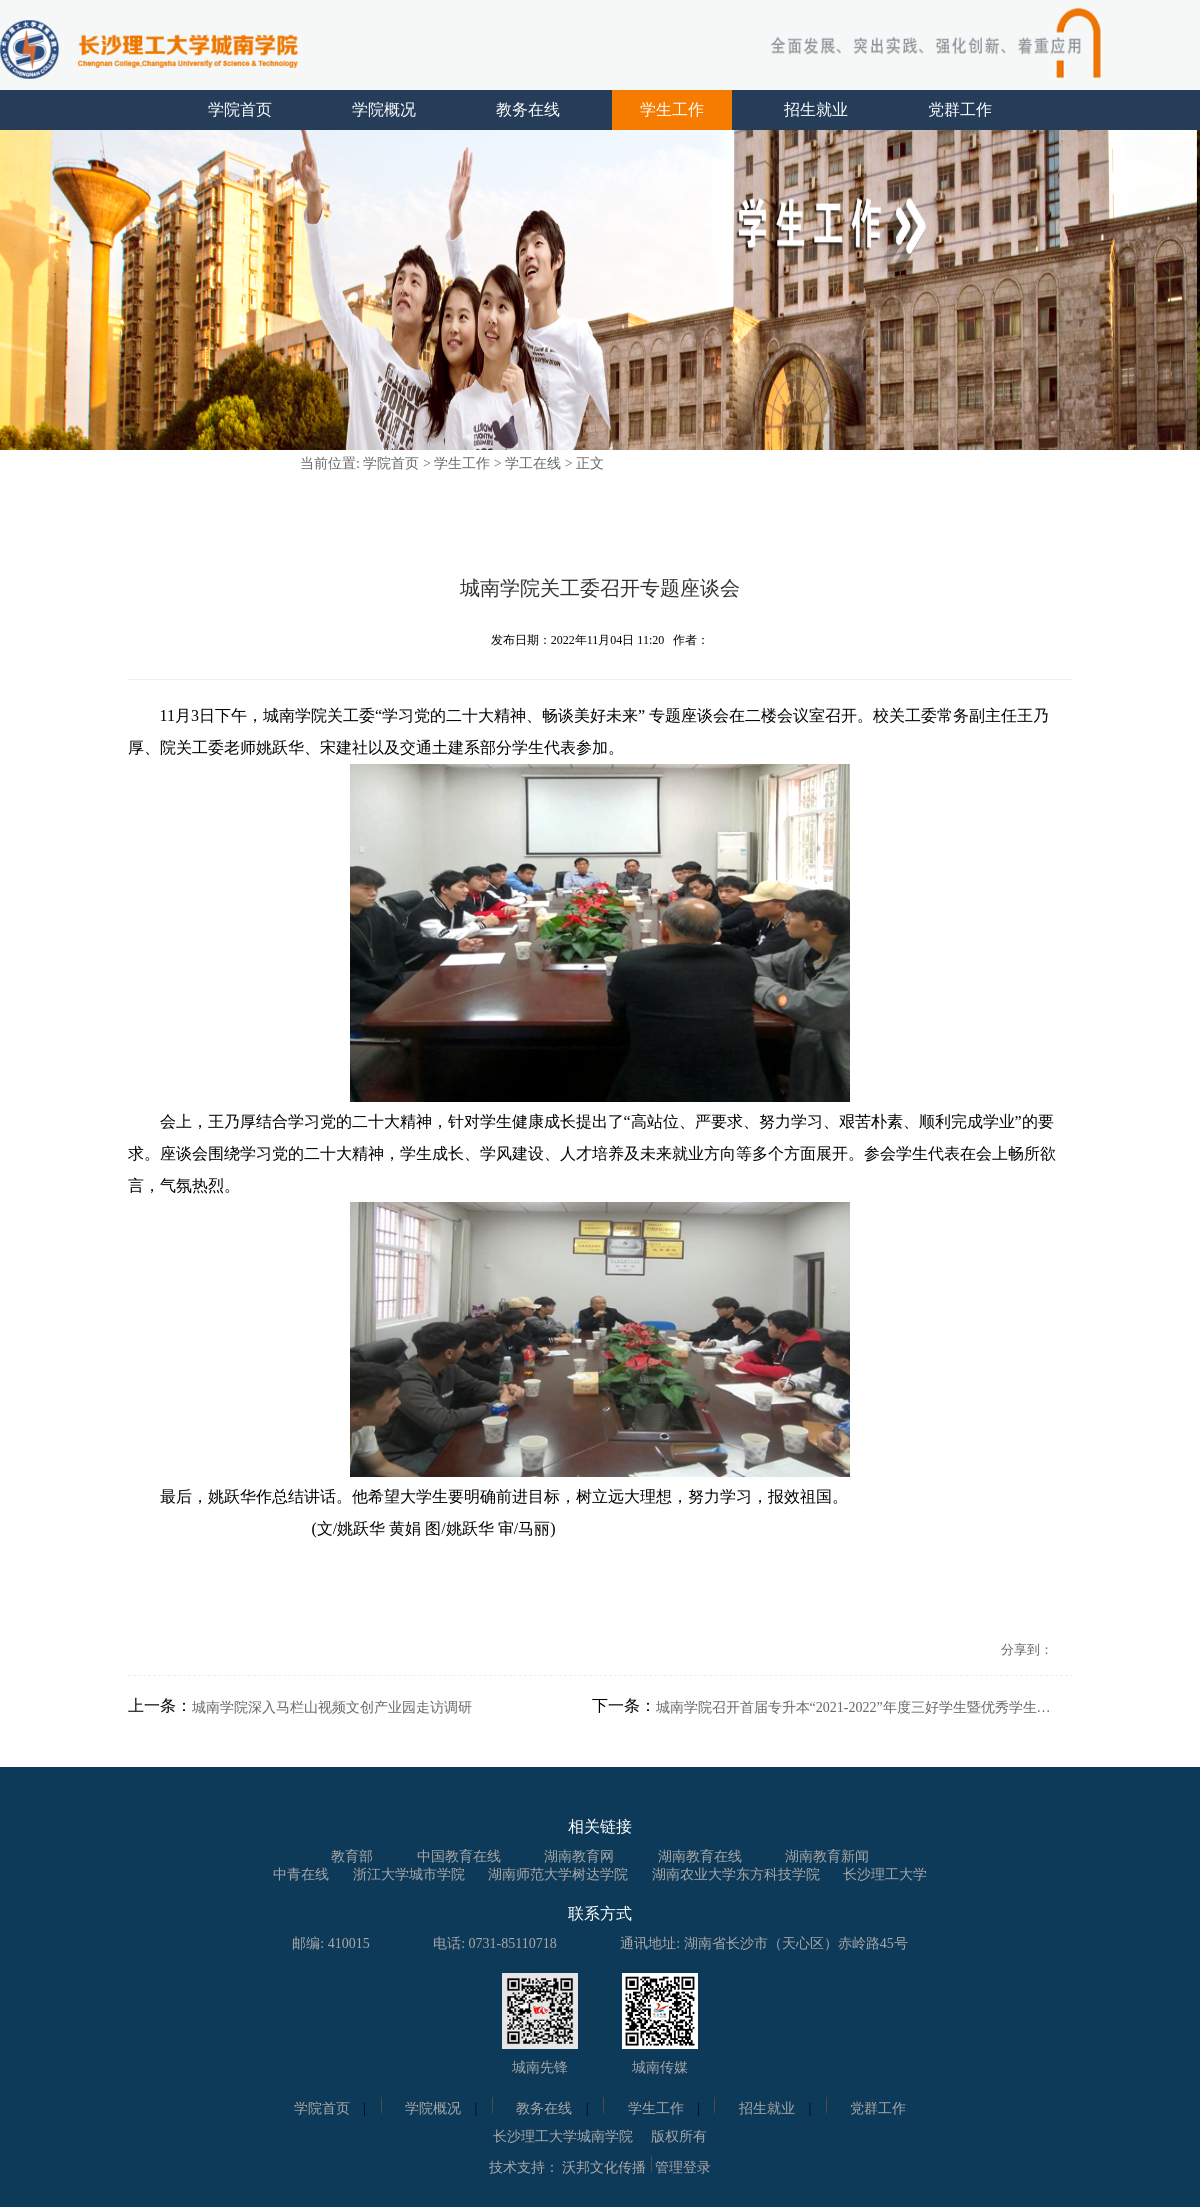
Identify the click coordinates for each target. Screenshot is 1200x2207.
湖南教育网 (579, 1856)
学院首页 (240, 109)
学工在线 (533, 463)
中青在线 (301, 1874)
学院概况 (384, 109)
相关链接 (600, 1826)
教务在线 (528, 109)
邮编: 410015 (330, 1943)
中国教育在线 (459, 1856)
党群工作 (960, 109)
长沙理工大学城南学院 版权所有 (600, 2136)
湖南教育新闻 (827, 1856)
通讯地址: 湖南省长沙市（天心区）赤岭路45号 (763, 1943)
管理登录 (683, 2167)
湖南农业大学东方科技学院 (736, 1874)
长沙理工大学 (885, 1874)
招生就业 (816, 109)
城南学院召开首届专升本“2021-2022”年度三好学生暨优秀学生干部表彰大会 (856, 1707)
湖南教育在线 (700, 1856)
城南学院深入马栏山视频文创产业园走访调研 (332, 1707)
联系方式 (600, 1913)
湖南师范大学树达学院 (558, 1874)
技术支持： (524, 2167)
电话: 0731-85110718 (495, 1943)
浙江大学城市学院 (409, 1874)
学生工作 (672, 109)
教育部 (352, 1856)
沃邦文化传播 (604, 2167)
